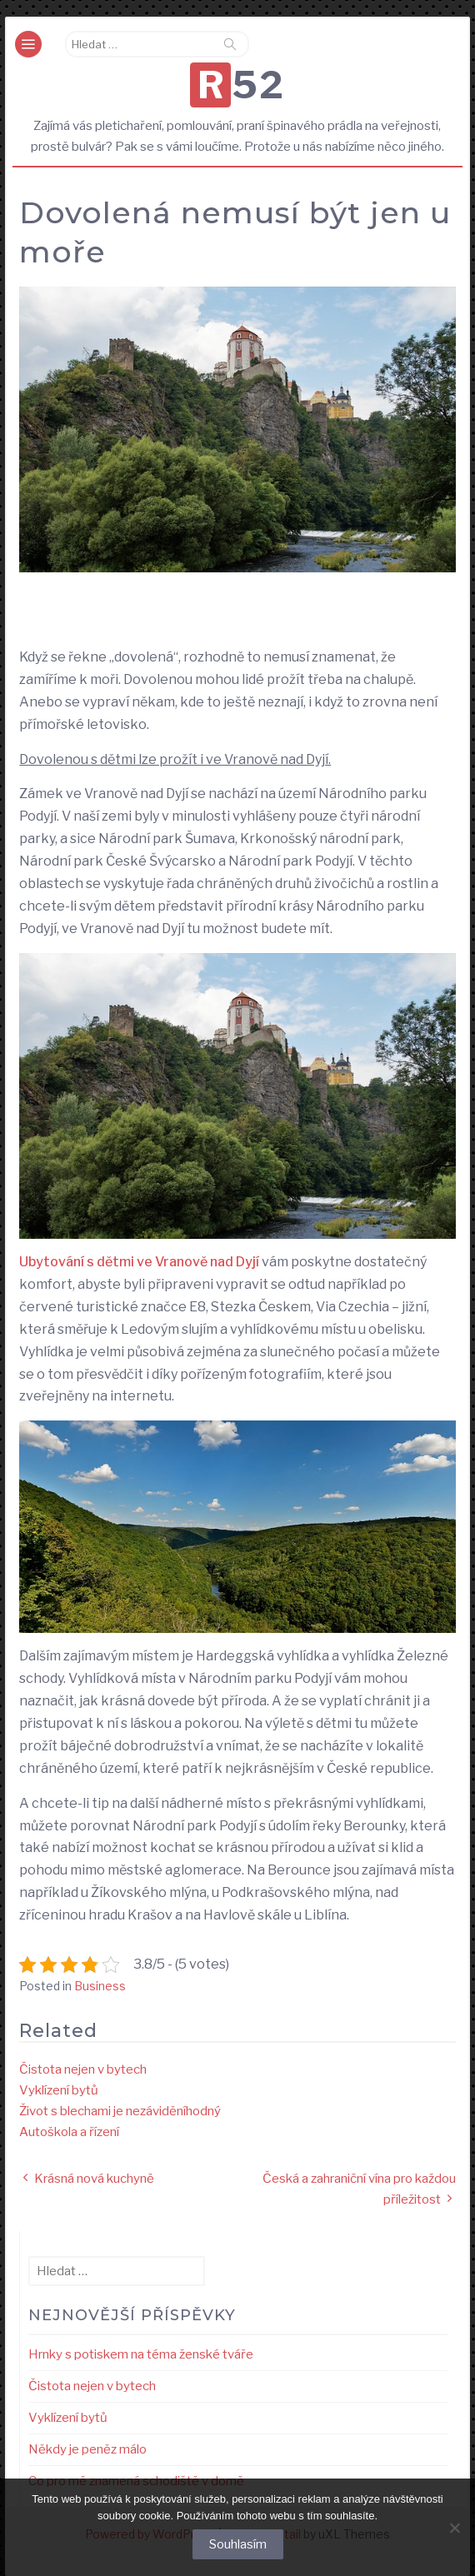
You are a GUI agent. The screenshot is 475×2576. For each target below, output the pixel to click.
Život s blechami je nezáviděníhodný (120, 2111)
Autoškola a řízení (69, 2131)
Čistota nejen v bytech (83, 2069)
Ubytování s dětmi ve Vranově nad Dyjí (139, 1262)
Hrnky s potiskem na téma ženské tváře (140, 2354)
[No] (454, 2527)
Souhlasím (238, 2544)
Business (100, 1986)
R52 (242, 84)
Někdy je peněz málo (87, 2449)
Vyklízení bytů (58, 2090)
